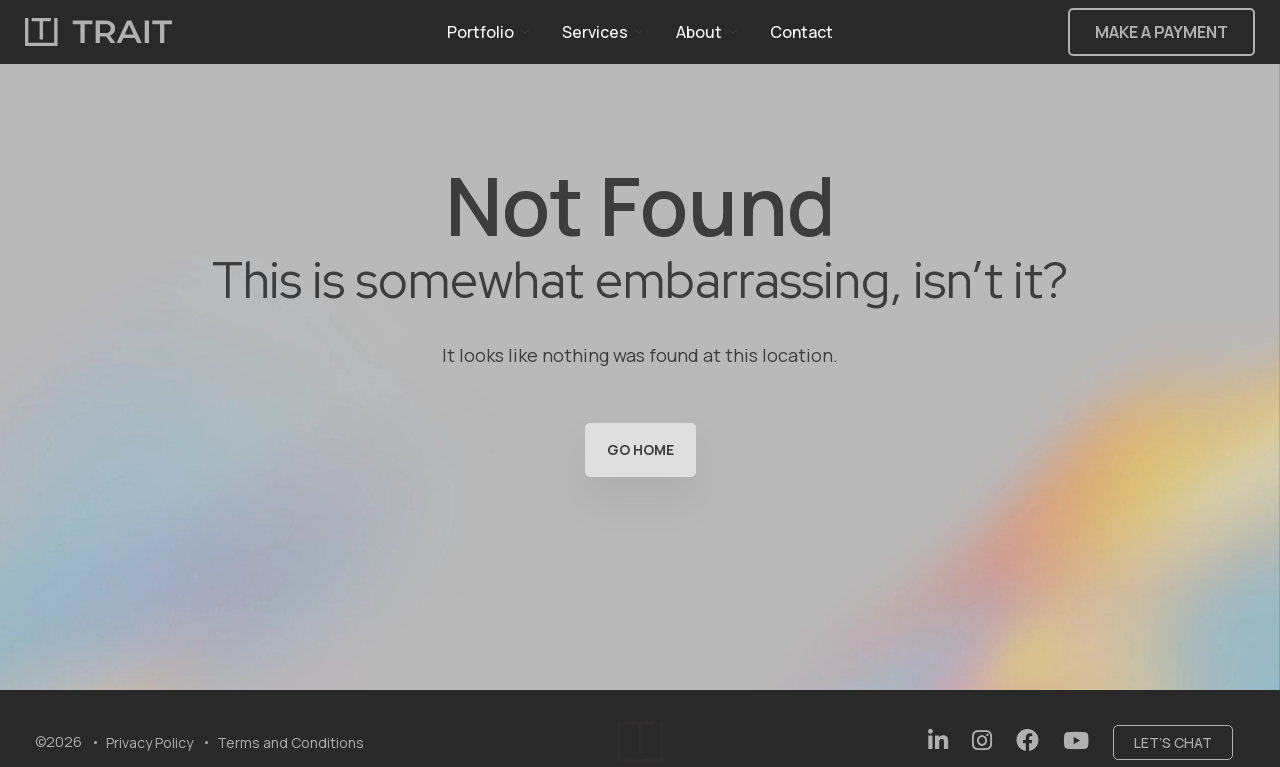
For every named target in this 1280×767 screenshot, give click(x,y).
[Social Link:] (938, 740)
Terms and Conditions (290, 742)
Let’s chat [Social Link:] (1173, 742)
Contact (801, 32)
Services (595, 32)
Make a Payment (1161, 32)
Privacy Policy (149, 742)
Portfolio (480, 32)
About (699, 32)
